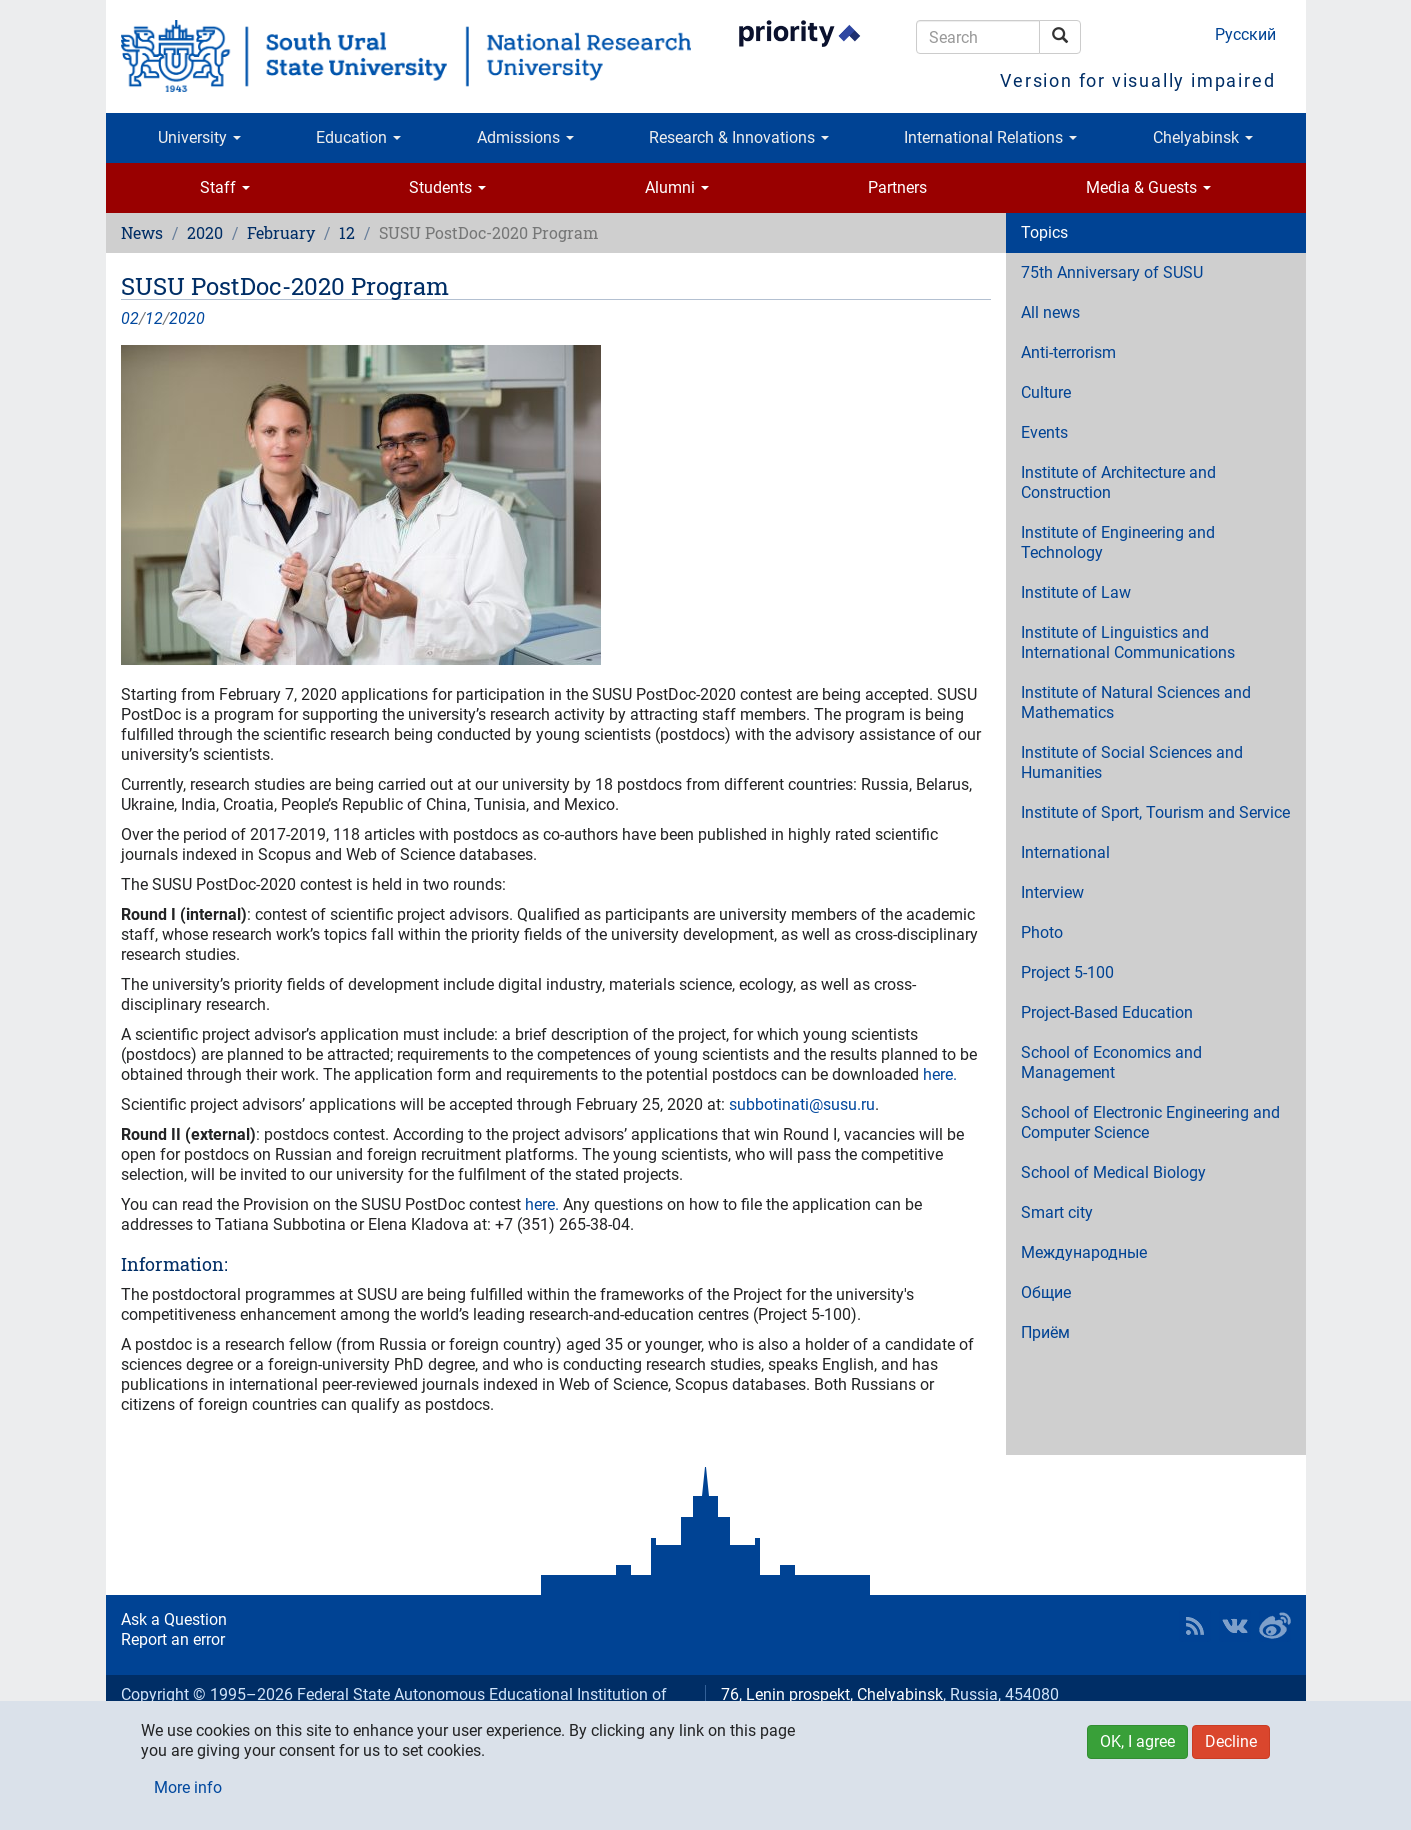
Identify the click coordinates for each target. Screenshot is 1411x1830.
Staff (225, 187)
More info (188, 1787)
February (281, 232)
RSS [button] (1195, 1626)
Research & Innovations (739, 137)
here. (940, 1074)
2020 (205, 232)
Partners (897, 187)
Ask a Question (174, 1619)
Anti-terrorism (1068, 352)
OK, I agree (1137, 1741)
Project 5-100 (1067, 972)
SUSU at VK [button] (1235, 1626)
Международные (1084, 1252)
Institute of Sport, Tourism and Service (1155, 812)
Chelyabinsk (1203, 137)
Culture (1046, 392)
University (199, 137)
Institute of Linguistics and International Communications (1128, 642)
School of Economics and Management (1111, 1062)
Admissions (525, 137)
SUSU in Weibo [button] (1275, 1626)
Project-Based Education (1107, 1012)
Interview (1052, 892)
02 (130, 318)
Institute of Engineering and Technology (1118, 542)
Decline (1231, 1741)
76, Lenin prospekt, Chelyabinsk (832, 1694)
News (142, 232)
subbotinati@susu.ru (802, 1104)
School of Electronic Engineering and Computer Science (1150, 1122)
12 (347, 232)
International (1065, 852)
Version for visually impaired (1137, 80)
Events (1044, 432)
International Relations (990, 137)
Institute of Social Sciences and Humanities (1132, 762)
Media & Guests (1148, 187)
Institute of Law (1076, 592)
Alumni (677, 187)
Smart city (1057, 1212)
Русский (1245, 34)
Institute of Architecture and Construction (1118, 482)
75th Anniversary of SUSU (1112, 272)
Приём (1045, 1332)
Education (358, 137)
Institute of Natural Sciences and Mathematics (1136, 702)
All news (1050, 312)
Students (447, 187)
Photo (1042, 932)
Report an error (173, 1639)
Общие (1046, 1292)
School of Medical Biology (1113, 1172)
